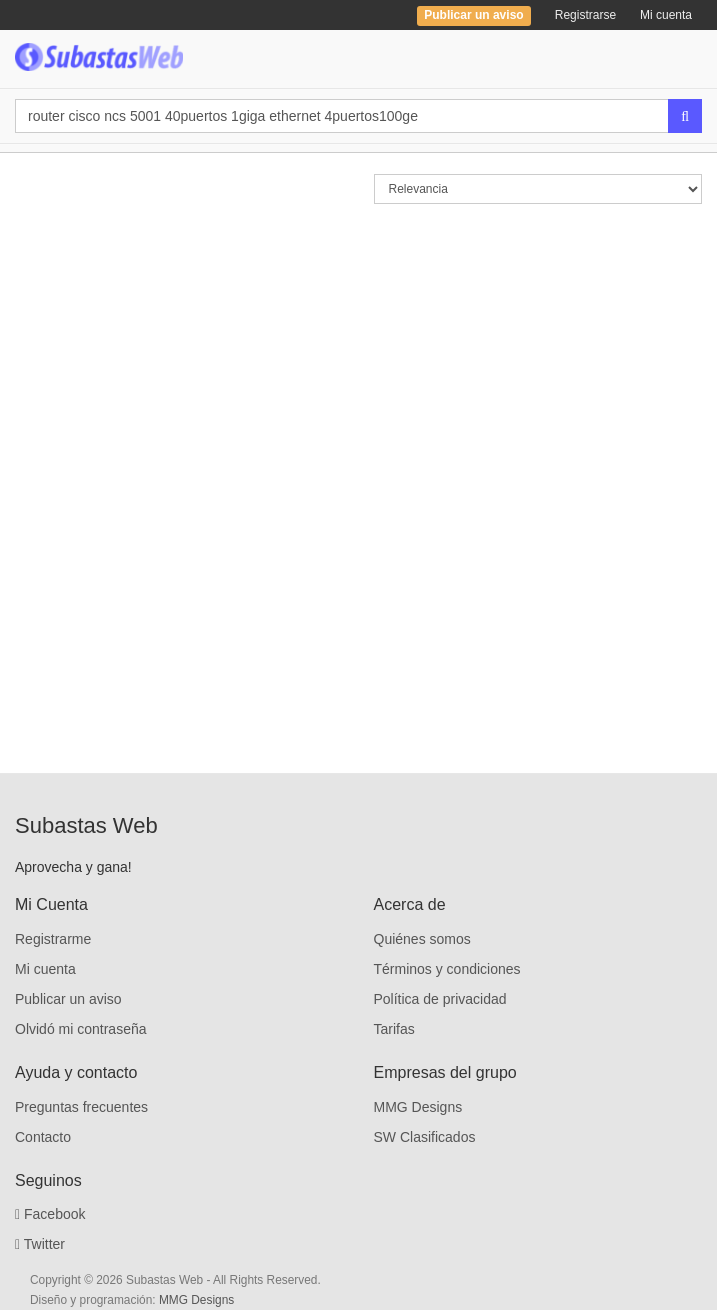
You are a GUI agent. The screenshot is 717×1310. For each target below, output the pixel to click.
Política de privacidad (440, 999)
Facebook (50, 1214)
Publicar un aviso (68, 999)
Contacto (43, 1137)
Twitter (40, 1244)
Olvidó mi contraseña (81, 1029)
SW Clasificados (425, 1137)
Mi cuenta (666, 15)
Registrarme (53, 939)
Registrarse (585, 15)
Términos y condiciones (447, 969)
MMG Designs (418, 1107)
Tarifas (394, 1029)
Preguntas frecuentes (81, 1107)
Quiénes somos (422, 939)
